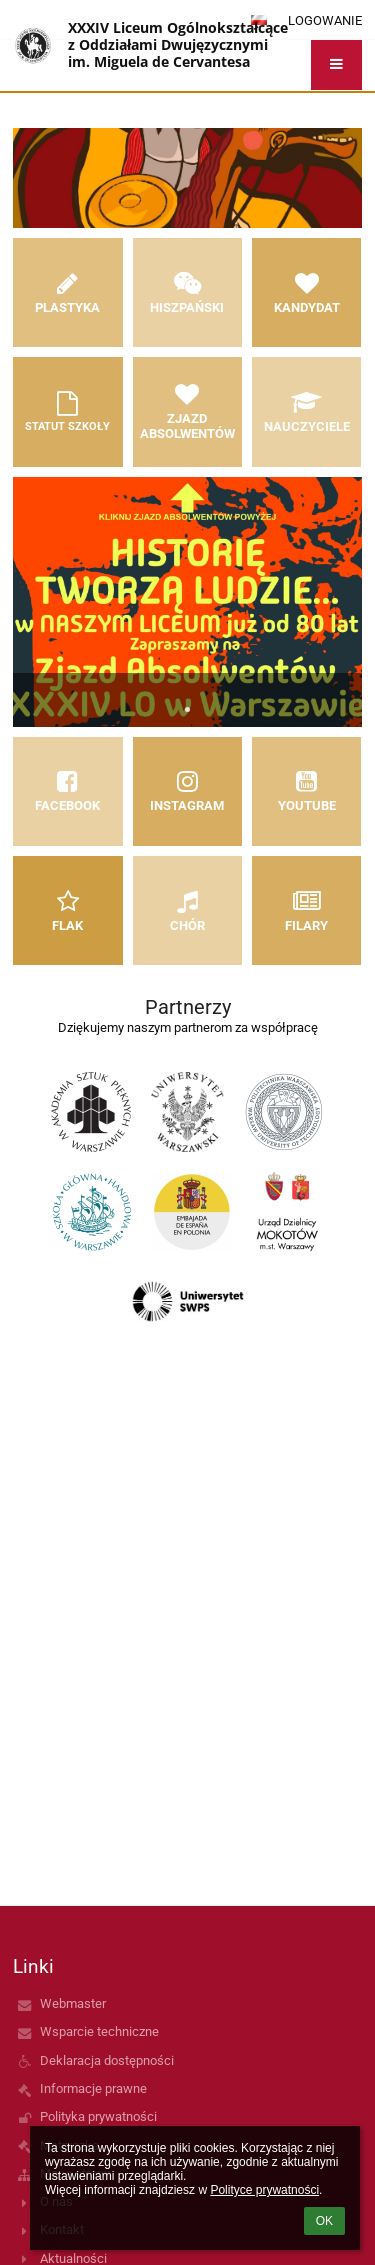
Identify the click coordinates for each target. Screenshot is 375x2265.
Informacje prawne (93, 2088)
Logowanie (325, 20)
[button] (336, 65)
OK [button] (324, 2221)
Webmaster (73, 2003)
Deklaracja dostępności (107, 2060)
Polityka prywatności (98, 2116)
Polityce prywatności (264, 2190)
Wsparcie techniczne (99, 2031)
